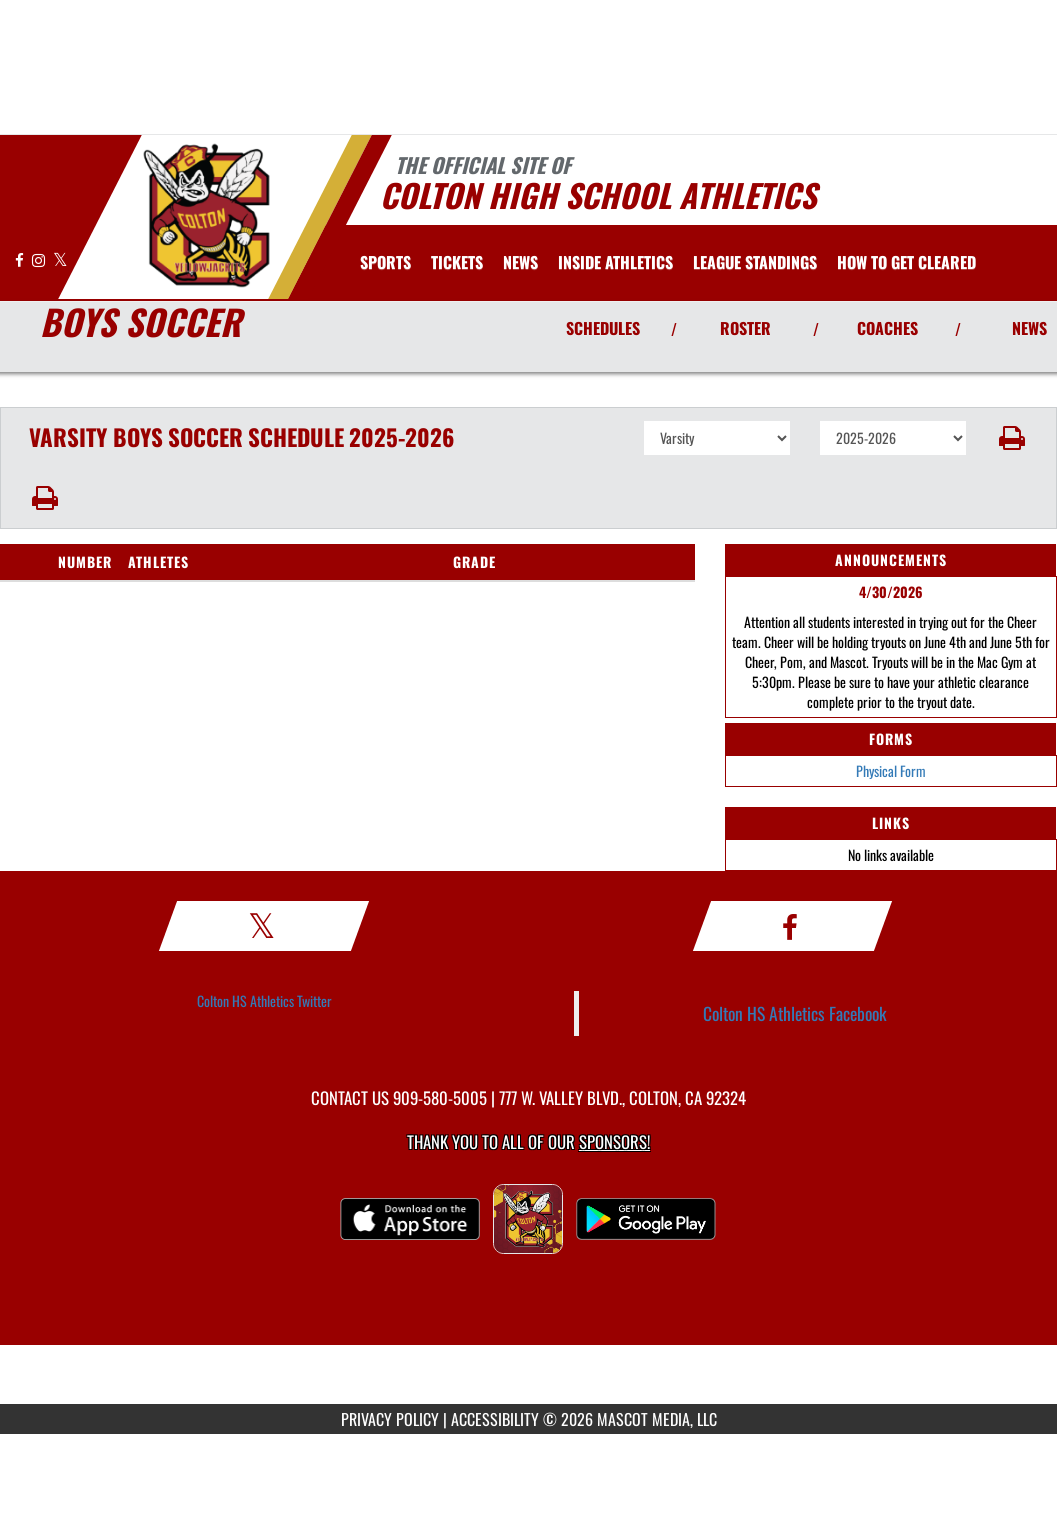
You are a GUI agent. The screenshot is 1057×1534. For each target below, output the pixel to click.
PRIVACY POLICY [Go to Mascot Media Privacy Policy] (390, 1419)
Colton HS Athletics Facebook (795, 1013)
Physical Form (891, 770)
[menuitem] (457, 262)
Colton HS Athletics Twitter (264, 1000)
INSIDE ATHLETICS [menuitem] (615, 262)
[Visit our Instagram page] (40, 259)
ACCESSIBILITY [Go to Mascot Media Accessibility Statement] (495, 1419)
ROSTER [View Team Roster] (745, 328)
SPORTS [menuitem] (385, 262)
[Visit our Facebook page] (21, 259)
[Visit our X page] (60, 259)
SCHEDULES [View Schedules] (603, 328)
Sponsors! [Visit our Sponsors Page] (614, 1141)
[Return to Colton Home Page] (205, 215)
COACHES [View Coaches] (887, 328)
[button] (1012, 438)
